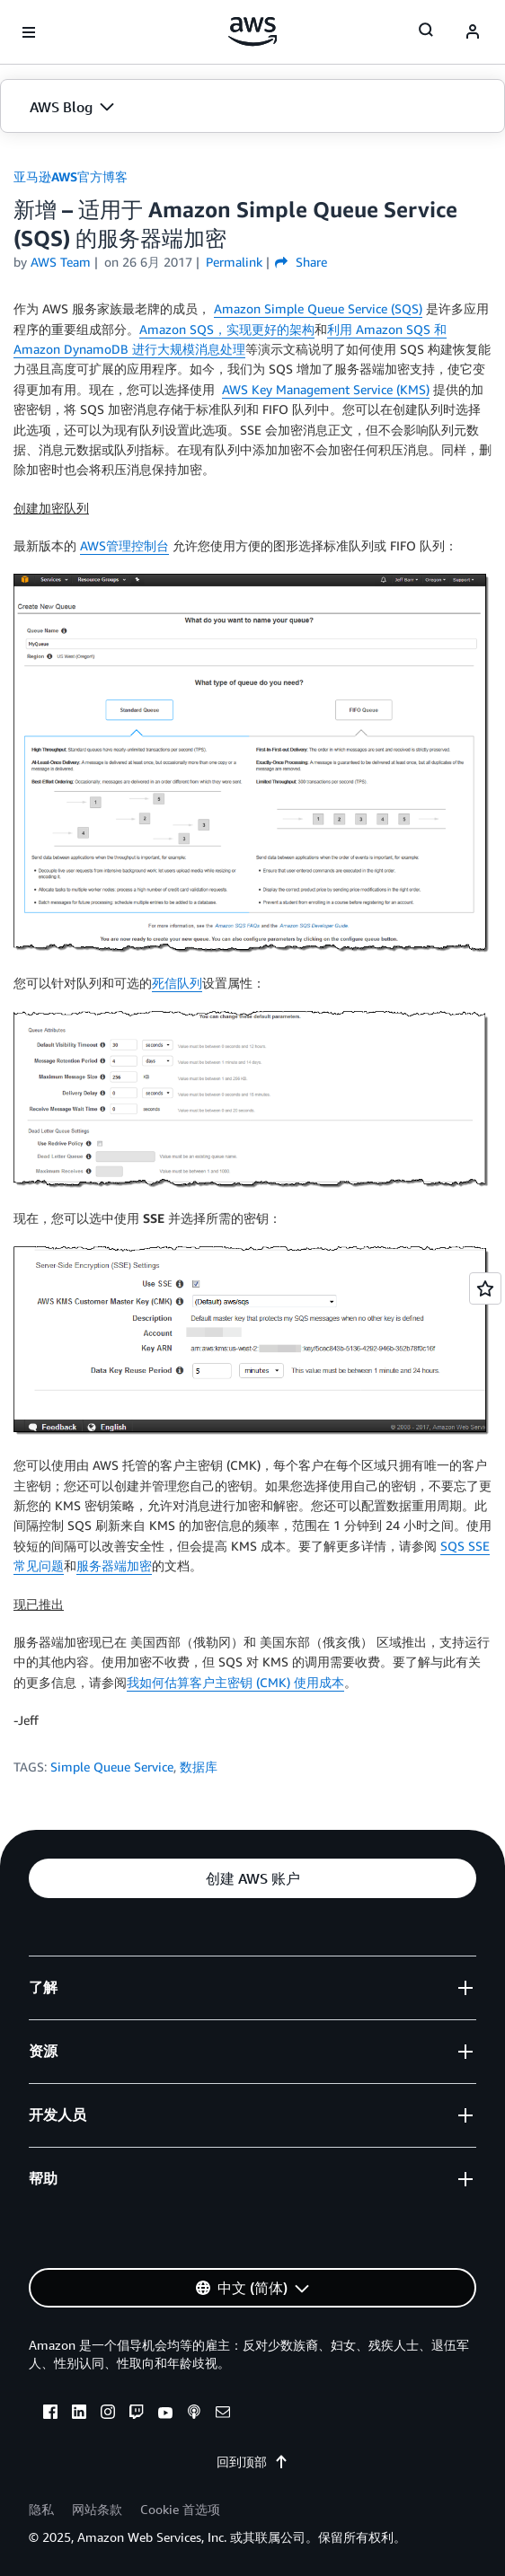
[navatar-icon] (473, 32)
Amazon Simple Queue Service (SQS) (318, 308)
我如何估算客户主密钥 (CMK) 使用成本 (235, 1682)
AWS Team (61, 261)
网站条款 (97, 2509)
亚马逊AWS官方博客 (70, 176)
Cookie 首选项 (180, 2509)
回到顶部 (252, 2461)
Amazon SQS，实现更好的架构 (227, 329)
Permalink (234, 261)
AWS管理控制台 (124, 545)
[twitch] (136, 2414)
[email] (223, 2414)
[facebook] (50, 2414)
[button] (252, 107)
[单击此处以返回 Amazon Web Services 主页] (253, 31)
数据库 (198, 1766)
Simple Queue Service (111, 1766)
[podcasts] (194, 2414)
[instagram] (108, 2414)
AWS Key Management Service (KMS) (326, 389)
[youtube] (165, 2414)
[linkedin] (79, 2414)
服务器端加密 (114, 1565)
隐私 (41, 2509)
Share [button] (300, 261)
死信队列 (177, 982)
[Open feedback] (485, 1288)
